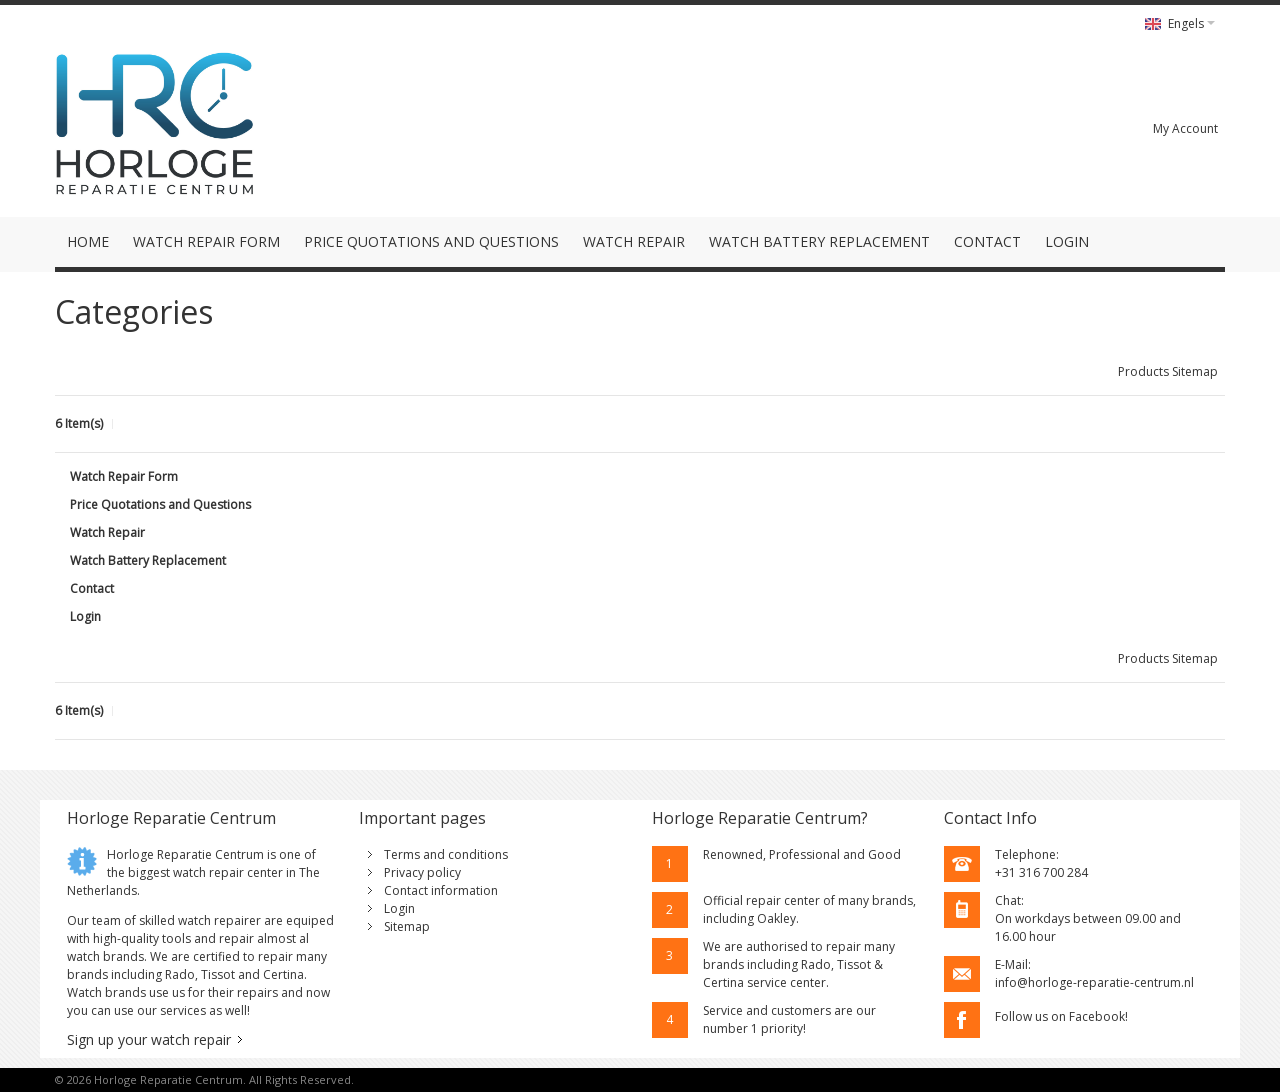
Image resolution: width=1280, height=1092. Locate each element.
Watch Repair (107, 532)
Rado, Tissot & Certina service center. (793, 973)
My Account (1185, 128)
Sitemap (407, 926)
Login (85, 616)
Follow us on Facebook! (1061, 1016)
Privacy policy (422, 872)
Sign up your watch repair (149, 1039)
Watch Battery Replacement (148, 560)
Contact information (441, 890)
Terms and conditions (446, 854)
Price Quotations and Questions (160, 504)
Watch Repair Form (124, 476)
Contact (92, 588)
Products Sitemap (1168, 371)
